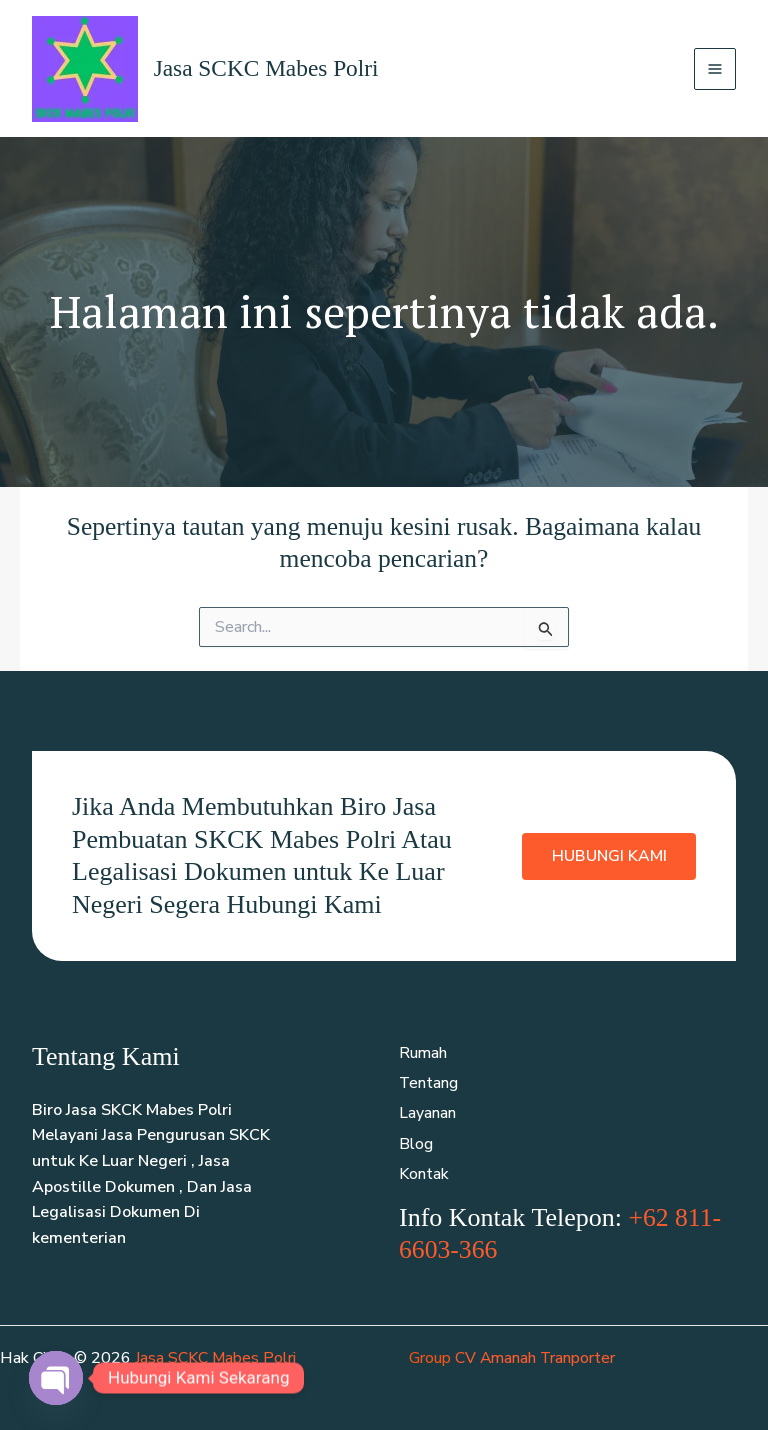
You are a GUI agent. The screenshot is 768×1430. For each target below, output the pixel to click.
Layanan (427, 1115)
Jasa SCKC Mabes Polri (269, 69)
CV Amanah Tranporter (536, 1359)
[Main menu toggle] (715, 69)
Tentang (429, 1084)
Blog (416, 1146)
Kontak (424, 1176)
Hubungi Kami (608, 857)
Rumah (423, 1054)
